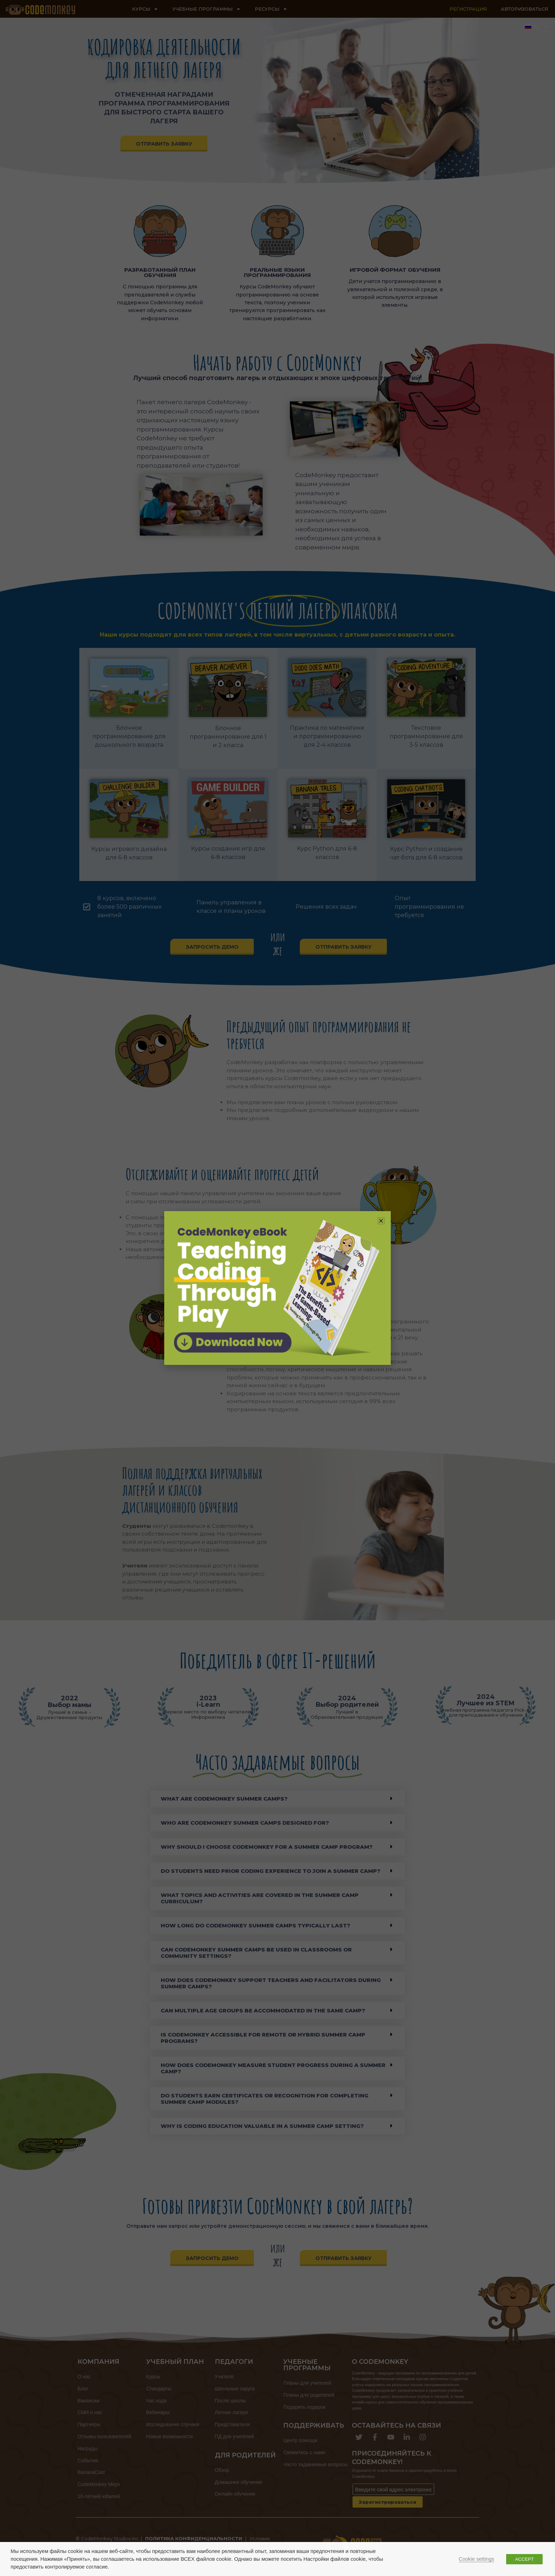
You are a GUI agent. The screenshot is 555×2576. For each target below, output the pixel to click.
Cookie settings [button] (476, 2559)
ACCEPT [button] (524, 2559)
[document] (277, 1288)
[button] (381, 1221)
